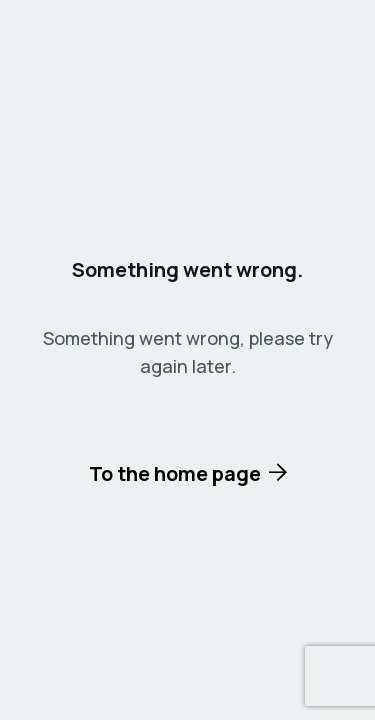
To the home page (175, 473)
